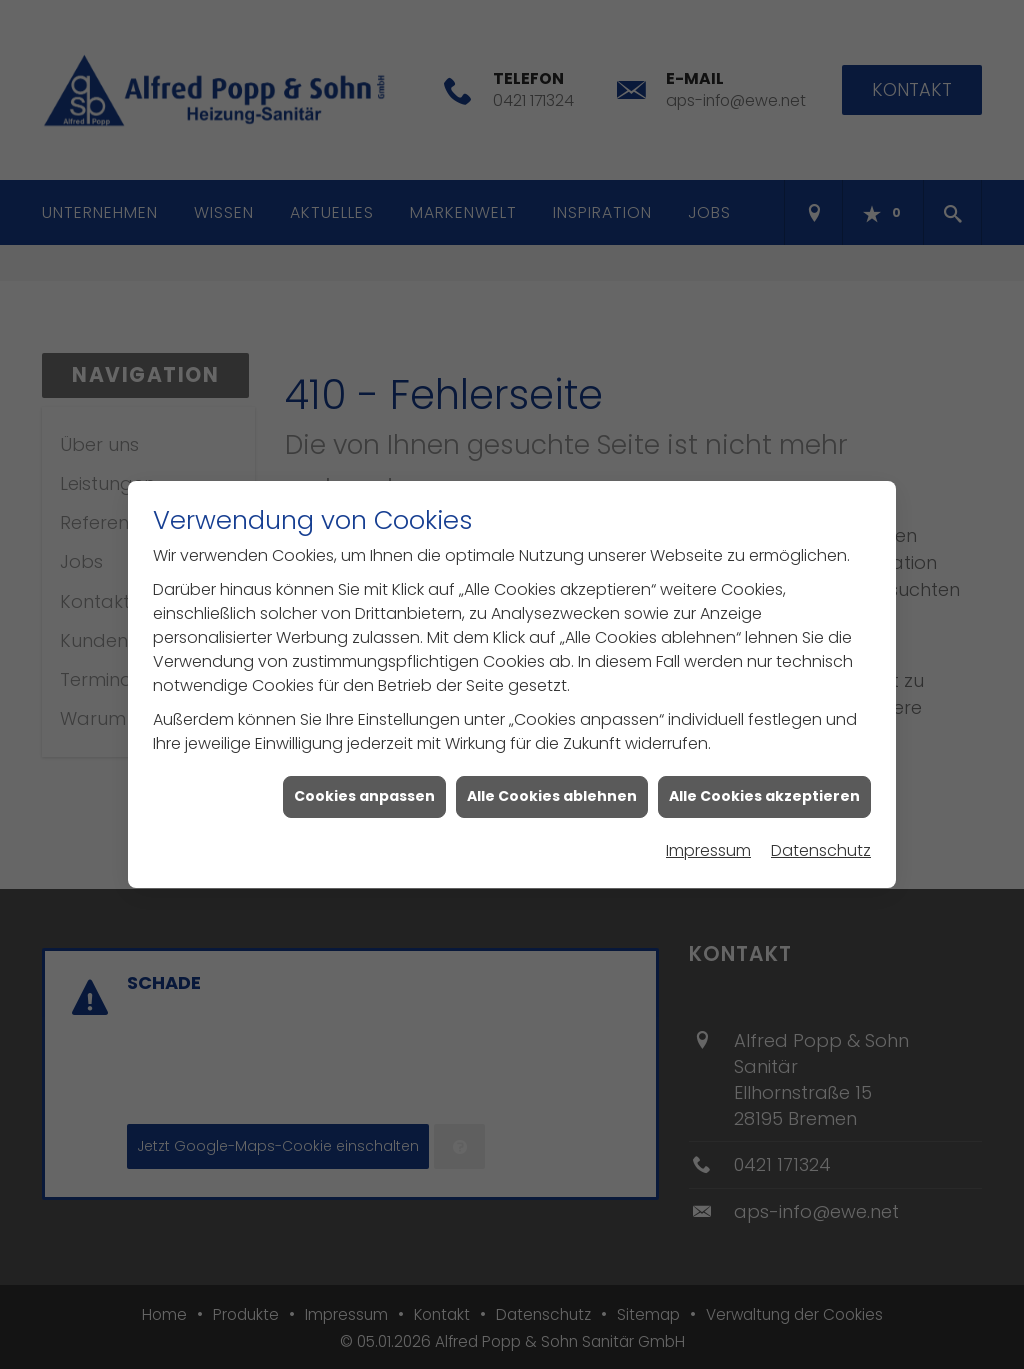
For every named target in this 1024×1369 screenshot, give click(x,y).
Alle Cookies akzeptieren (764, 784)
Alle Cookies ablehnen (552, 784)
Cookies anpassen (364, 784)
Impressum (708, 837)
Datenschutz (821, 837)
